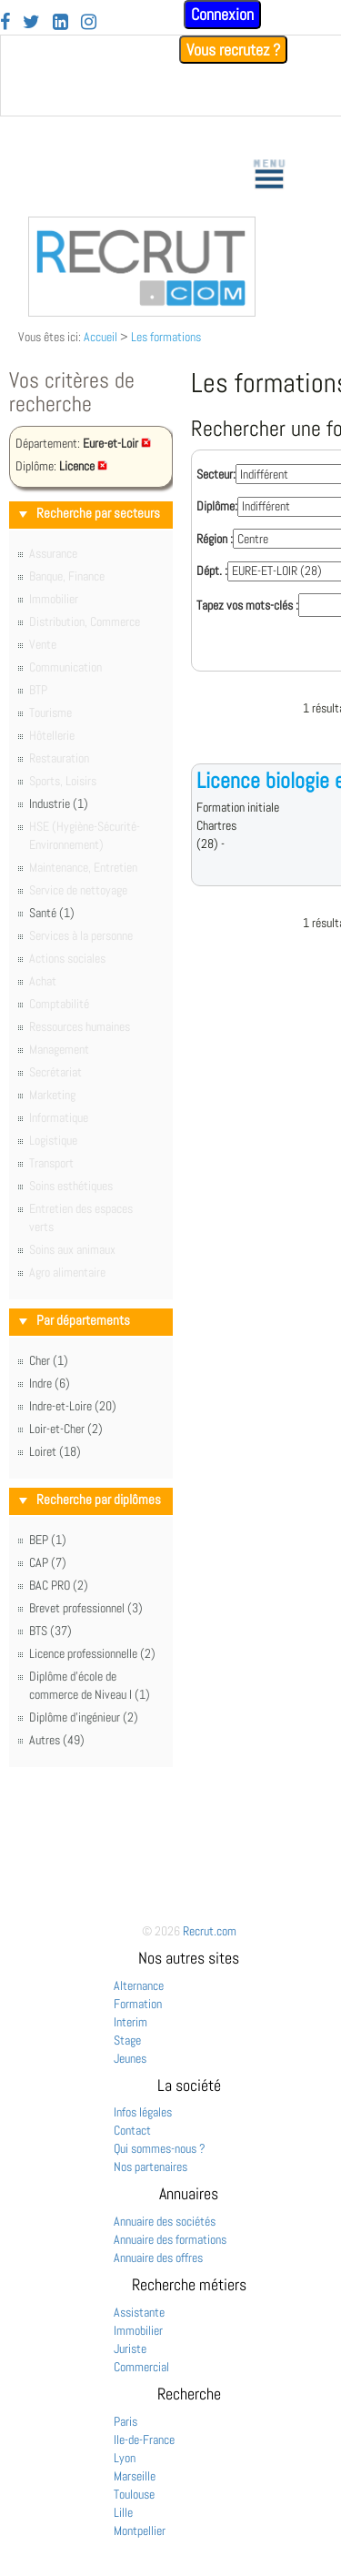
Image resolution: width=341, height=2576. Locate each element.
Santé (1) (52, 912)
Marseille (134, 2476)
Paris (125, 2421)
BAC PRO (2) (58, 1585)
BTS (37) (50, 1630)
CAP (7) (47, 1562)
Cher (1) (48, 1360)
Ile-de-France (144, 2439)
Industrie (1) (58, 803)
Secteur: (216, 474)
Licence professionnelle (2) (92, 1653)
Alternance (139, 1985)
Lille (123, 2512)
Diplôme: (216, 506)
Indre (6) (49, 1383)
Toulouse (134, 2494)
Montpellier (139, 2530)
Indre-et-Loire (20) (72, 1406)
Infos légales (143, 2112)
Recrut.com (209, 1931)
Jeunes (130, 2058)
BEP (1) (47, 1539)
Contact (132, 2130)
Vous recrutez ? (233, 49)
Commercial (141, 2367)
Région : (214, 538)
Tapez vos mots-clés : (247, 605)
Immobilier (138, 2330)
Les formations (166, 336)
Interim (130, 2022)
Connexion (222, 14)
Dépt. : (211, 570)
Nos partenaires (150, 2166)
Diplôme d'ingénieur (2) (83, 1717)
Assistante (139, 2312)
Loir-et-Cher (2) (66, 1428)
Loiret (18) (55, 1451)
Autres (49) (57, 1740)
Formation (138, 2003)
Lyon (124, 2458)
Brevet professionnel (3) (86, 1608)
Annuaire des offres (158, 2257)
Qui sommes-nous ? (160, 2148)
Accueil (100, 336)
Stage (127, 2040)
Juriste (130, 2348)
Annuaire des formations (170, 2239)
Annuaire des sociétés (165, 2221)
